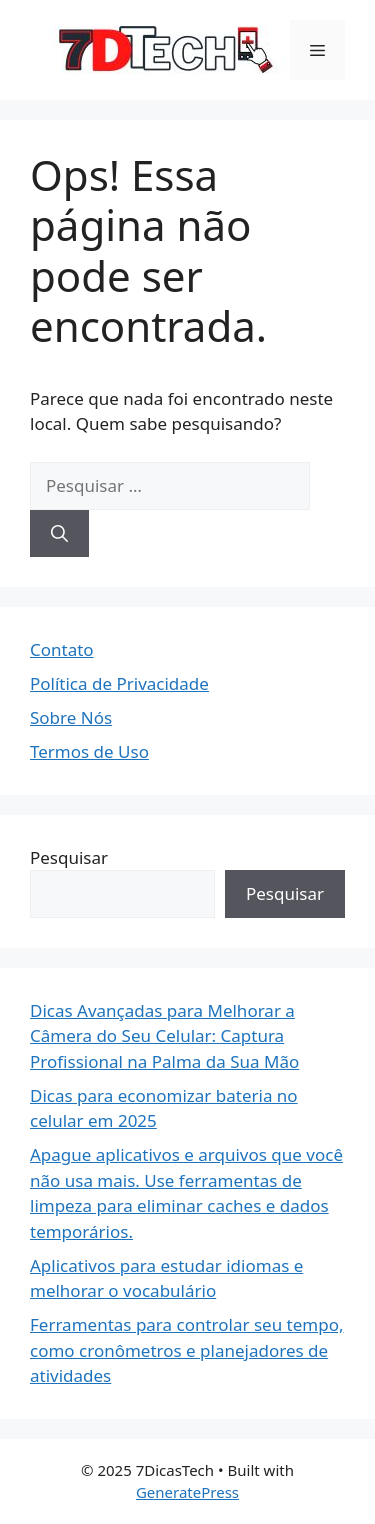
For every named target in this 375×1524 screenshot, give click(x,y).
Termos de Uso (89, 751)
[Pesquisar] (59, 534)
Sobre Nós (71, 717)
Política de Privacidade (119, 683)
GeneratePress (187, 1492)
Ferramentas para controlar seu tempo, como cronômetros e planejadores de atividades (187, 1350)
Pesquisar (69, 857)
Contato (62, 649)
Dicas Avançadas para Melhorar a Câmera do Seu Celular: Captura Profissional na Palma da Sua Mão (164, 1036)
